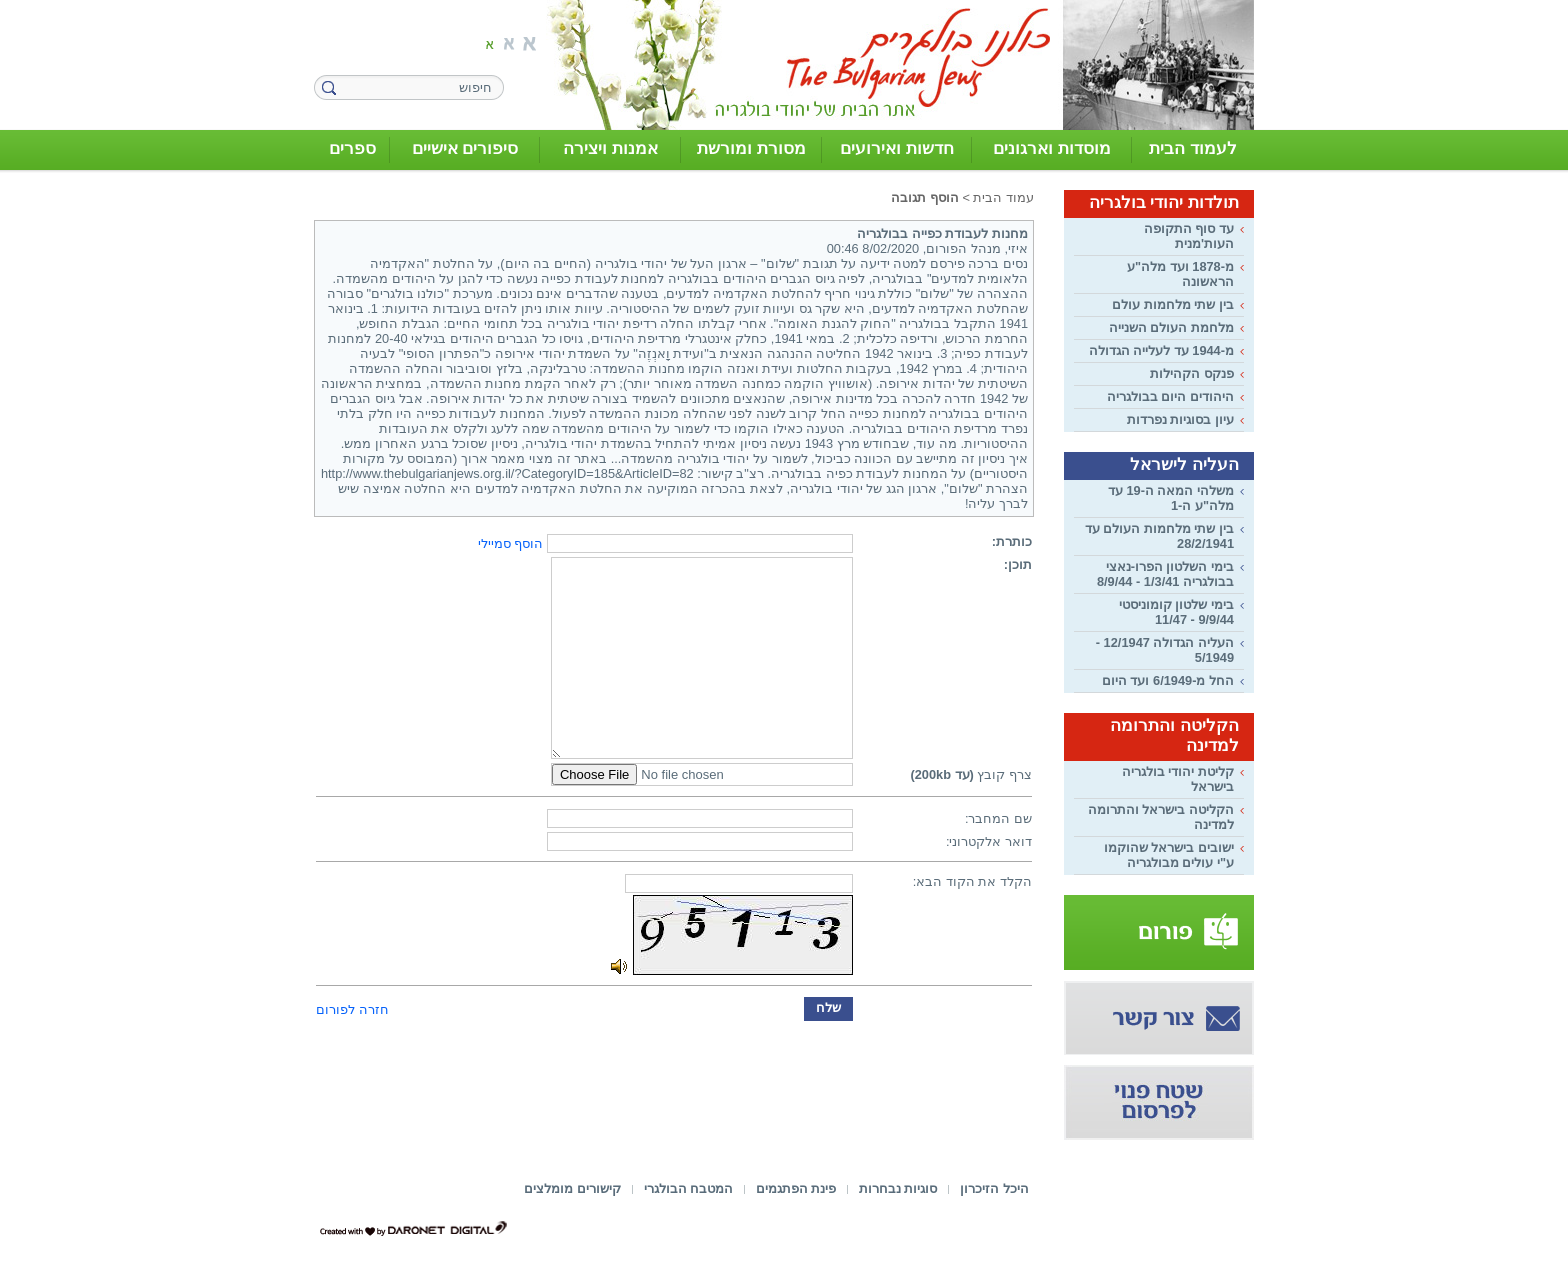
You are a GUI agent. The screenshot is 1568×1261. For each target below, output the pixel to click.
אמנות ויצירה (610, 148)
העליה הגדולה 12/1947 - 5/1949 (1165, 650)
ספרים (352, 148)
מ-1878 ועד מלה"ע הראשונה (1180, 274)
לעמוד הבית (1193, 148)
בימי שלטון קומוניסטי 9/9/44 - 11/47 (1176, 612)
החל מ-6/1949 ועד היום (1168, 680)
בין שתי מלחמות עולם (1173, 304)
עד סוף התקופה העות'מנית (1189, 236)
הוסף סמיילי (511, 543)
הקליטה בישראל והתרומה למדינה (1161, 817)
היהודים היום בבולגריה (1170, 396)
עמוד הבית (1003, 197)
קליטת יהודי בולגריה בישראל (1178, 779)
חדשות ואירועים (897, 148)
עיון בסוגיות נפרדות (1180, 419)
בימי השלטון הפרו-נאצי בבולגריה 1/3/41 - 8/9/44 (1165, 574)
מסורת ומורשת (751, 148)
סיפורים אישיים (465, 148)
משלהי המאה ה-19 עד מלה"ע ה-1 (1171, 498)
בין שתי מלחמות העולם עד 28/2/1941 (1159, 536)
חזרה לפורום (352, 1009)
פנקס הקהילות (1192, 373)
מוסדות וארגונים (1052, 148)
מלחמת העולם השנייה (1171, 327)
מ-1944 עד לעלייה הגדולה (1161, 350)
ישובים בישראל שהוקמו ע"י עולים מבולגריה (1169, 855)
